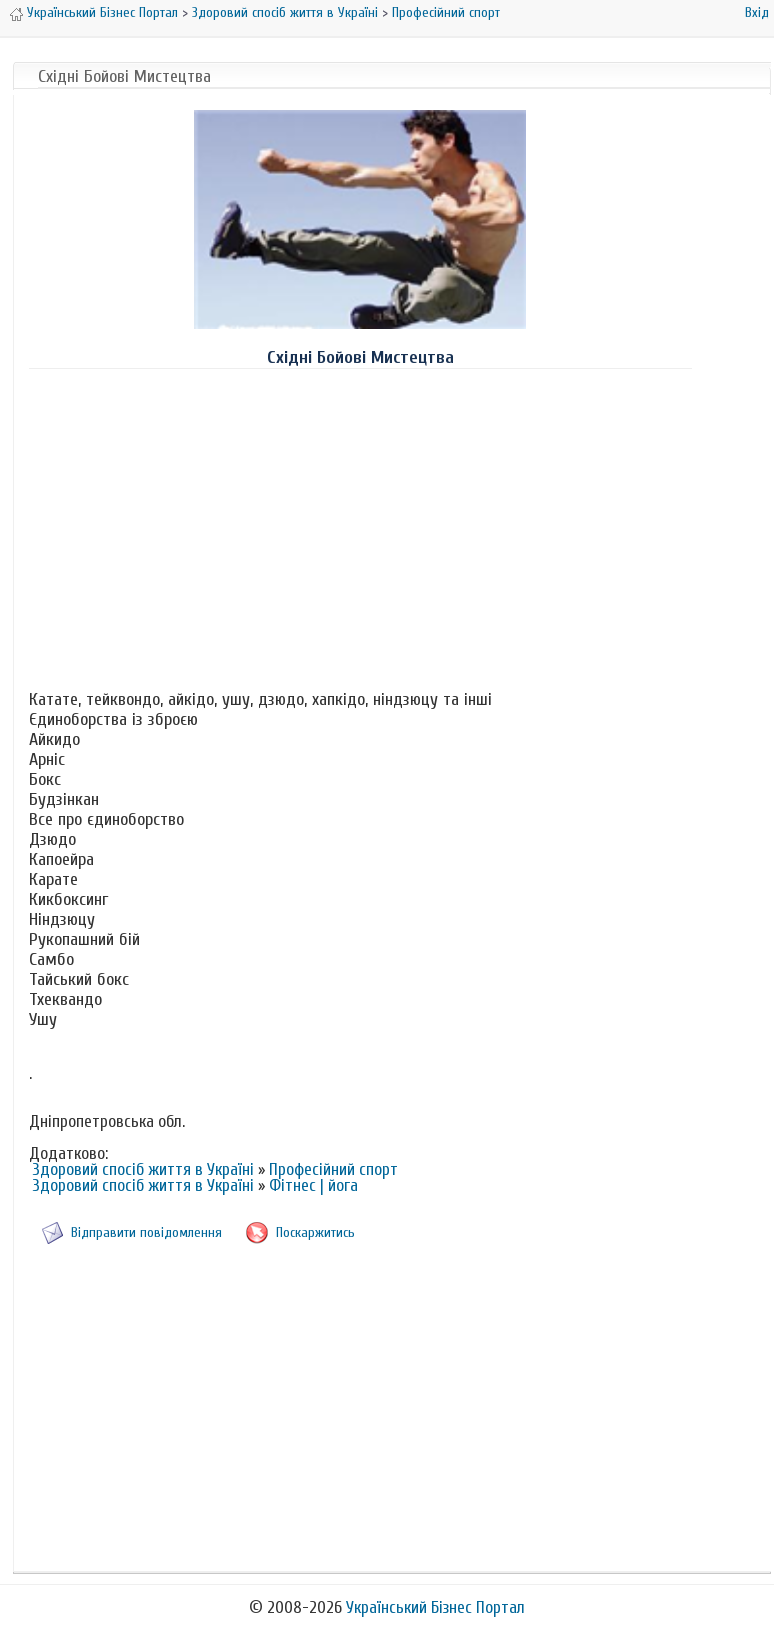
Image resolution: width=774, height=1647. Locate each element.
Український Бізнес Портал (102, 12)
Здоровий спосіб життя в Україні (285, 12)
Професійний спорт (446, 12)
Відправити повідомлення (146, 1232)
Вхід (757, 12)
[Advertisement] (360, 525)
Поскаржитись (315, 1232)
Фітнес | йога (313, 1185)
